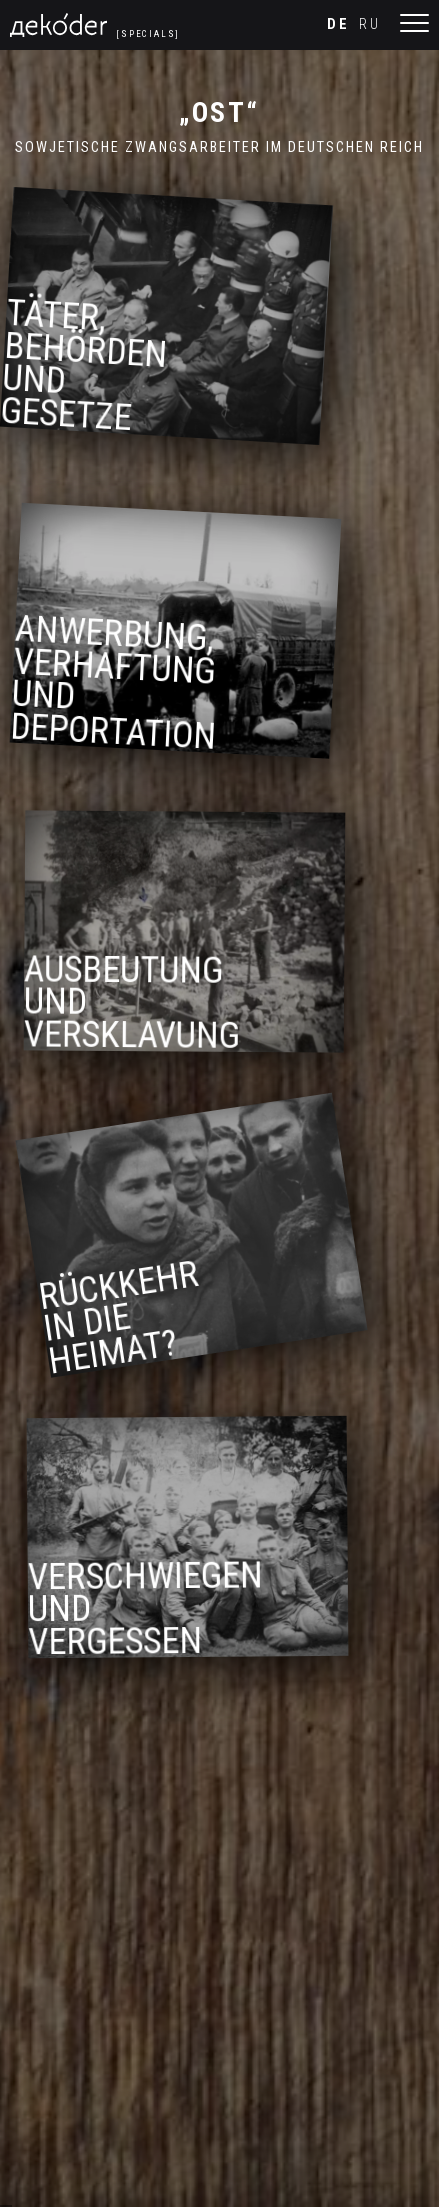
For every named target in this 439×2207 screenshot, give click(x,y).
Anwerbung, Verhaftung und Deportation (121, 686)
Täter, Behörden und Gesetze (91, 365)
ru (370, 24)
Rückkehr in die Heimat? (126, 1329)
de (338, 24)
